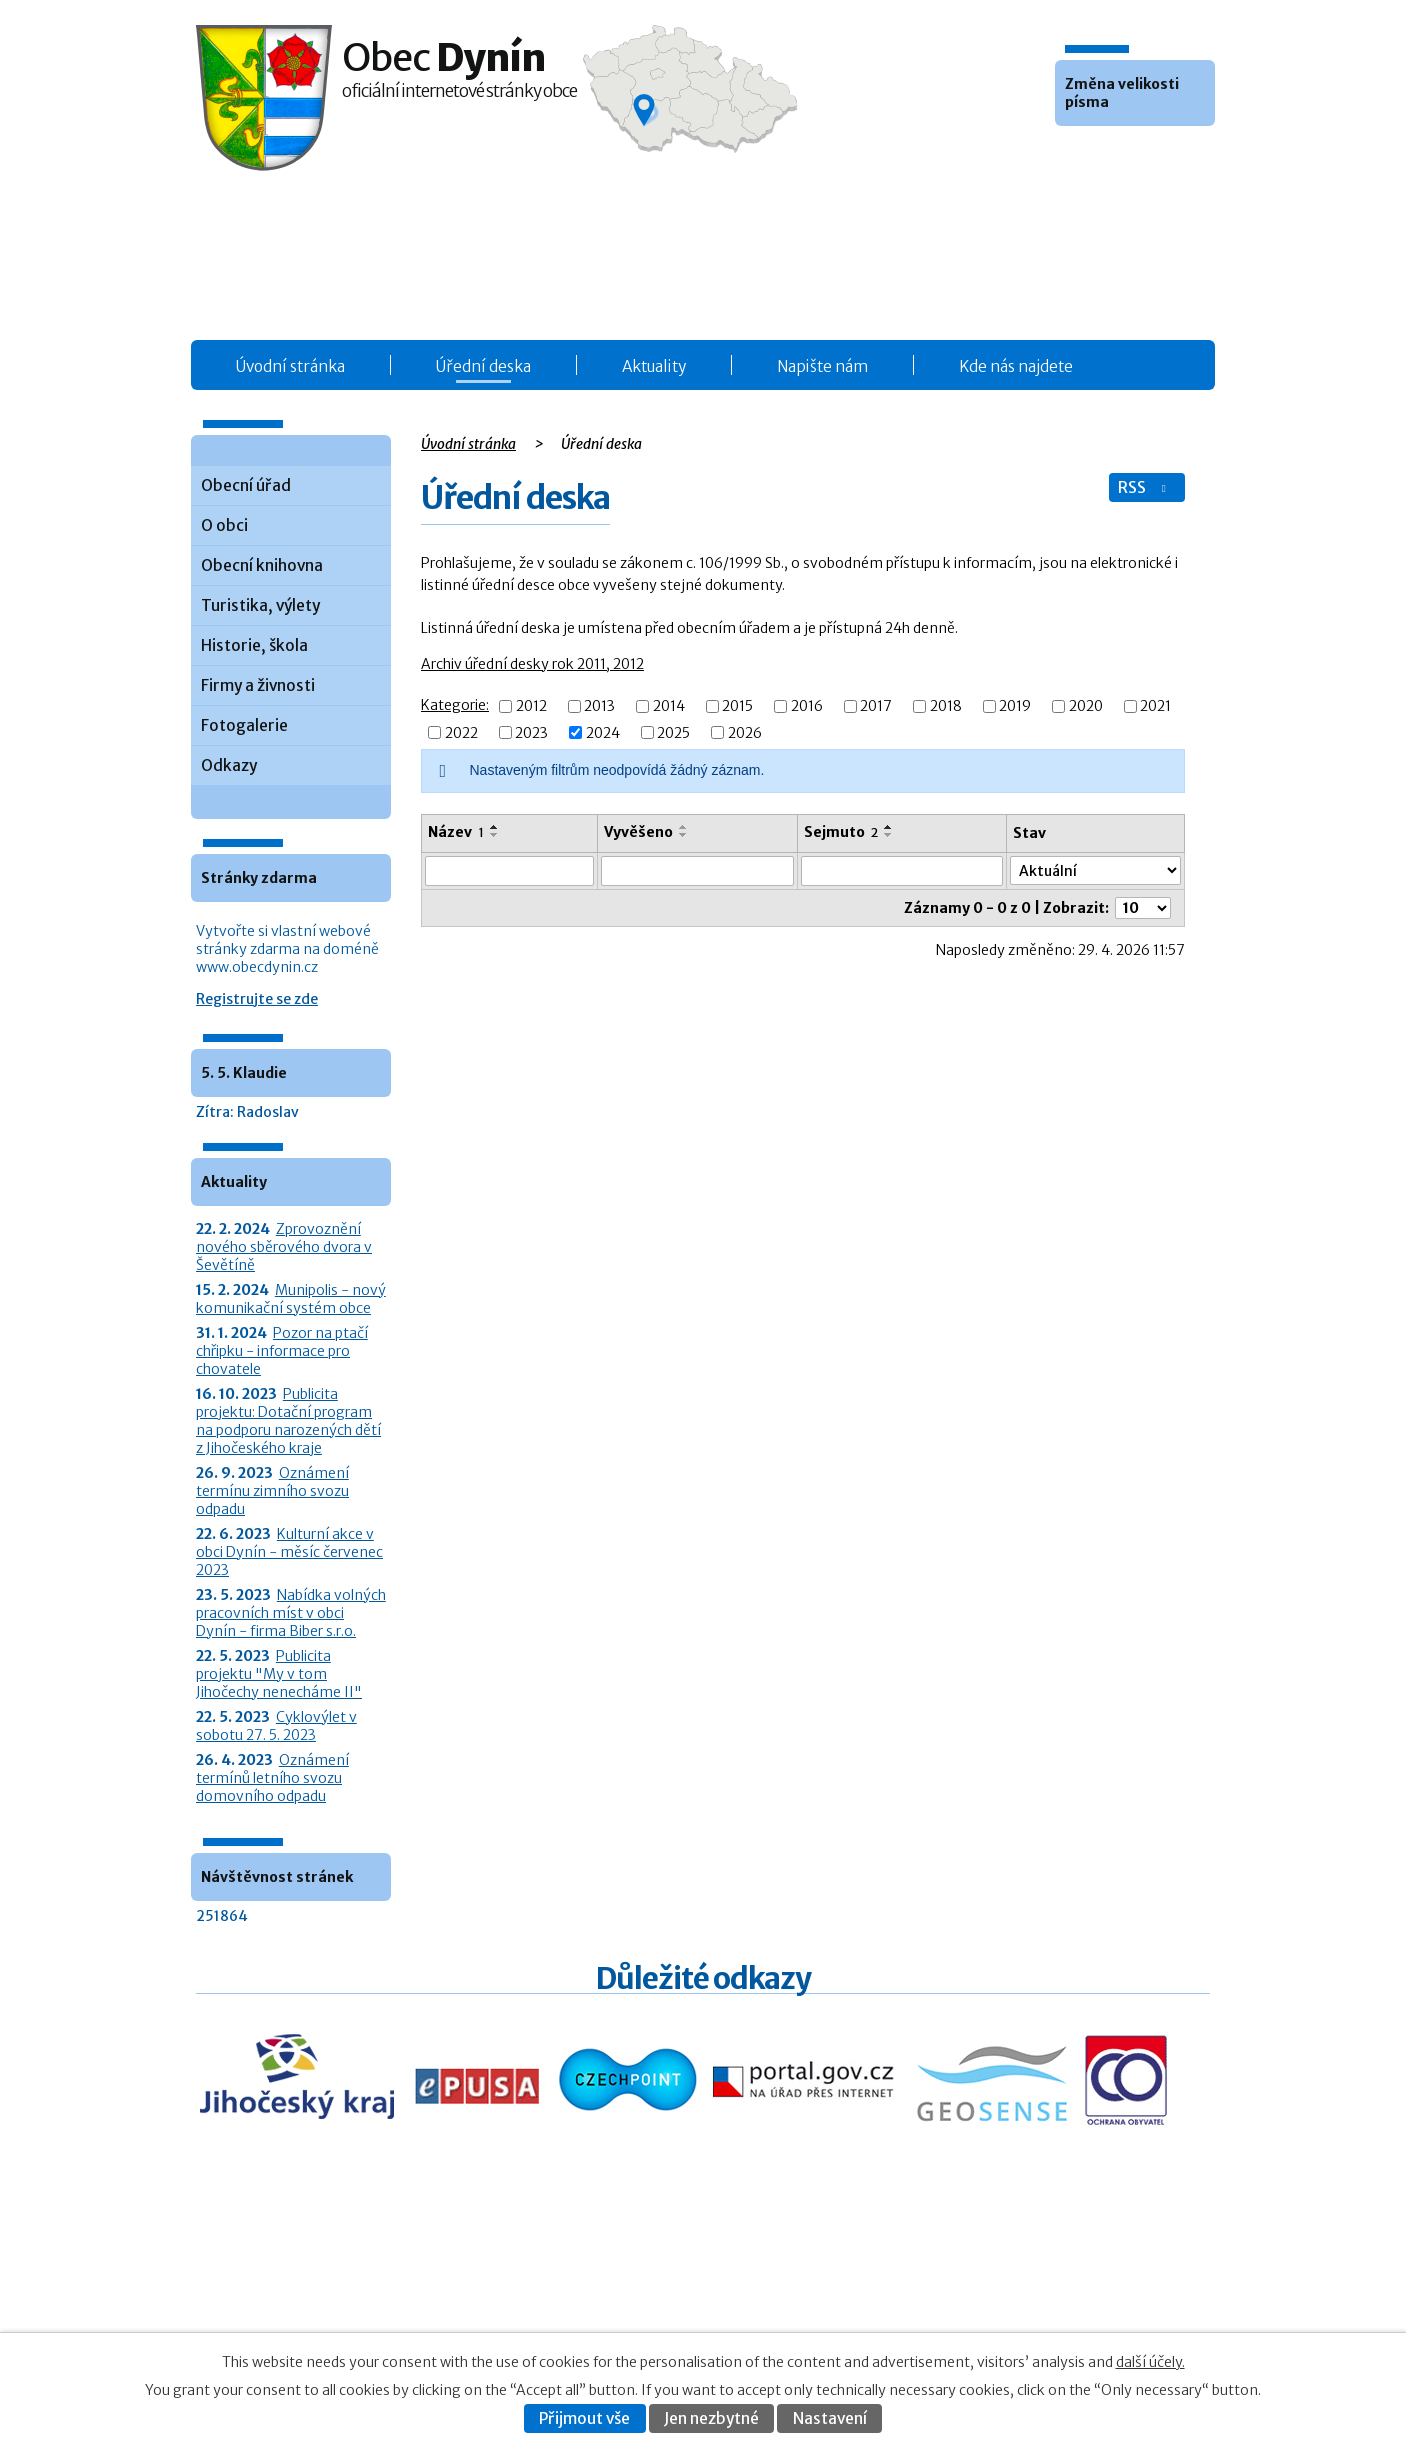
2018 (946, 707)
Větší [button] (1127, 156)
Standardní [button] (1100, 156)
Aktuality (654, 366)
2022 (461, 733)
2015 (737, 707)
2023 (531, 733)
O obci (224, 525)
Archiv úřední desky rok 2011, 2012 (532, 664)
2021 (1155, 707)
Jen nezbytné (711, 2418)
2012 (531, 707)
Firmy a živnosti (258, 685)
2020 (1086, 707)
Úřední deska (483, 366)
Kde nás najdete (1016, 366)
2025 (673, 733)
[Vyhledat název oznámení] (509, 871)
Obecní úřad (246, 485)
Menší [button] (1073, 156)
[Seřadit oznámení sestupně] (495, 835)
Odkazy (229, 765)
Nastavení (830, 2418)
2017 (876, 707)
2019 (1015, 707)
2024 (603, 733)
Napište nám (822, 366)
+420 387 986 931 (308, 2303)
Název (456, 832)
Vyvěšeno (638, 832)
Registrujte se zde (257, 999)
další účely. (1150, 2362)
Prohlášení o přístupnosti (1014, 2311)
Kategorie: (455, 705)
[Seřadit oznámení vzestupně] (495, 827)
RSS (1144, 487)
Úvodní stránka (290, 366)
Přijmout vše (584, 2418)
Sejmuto (841, 832)
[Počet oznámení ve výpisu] (1143, 908)
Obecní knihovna (262, 565)
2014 (669, 707)
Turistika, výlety (260, 605)
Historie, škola (254, 645)
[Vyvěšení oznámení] (697, 871)
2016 (807, 707)
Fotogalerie (244, 725)
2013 (599, 707)
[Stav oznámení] (1095, 870)
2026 (745, 733)
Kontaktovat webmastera (1054, 2290)
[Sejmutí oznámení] (902, 871)
